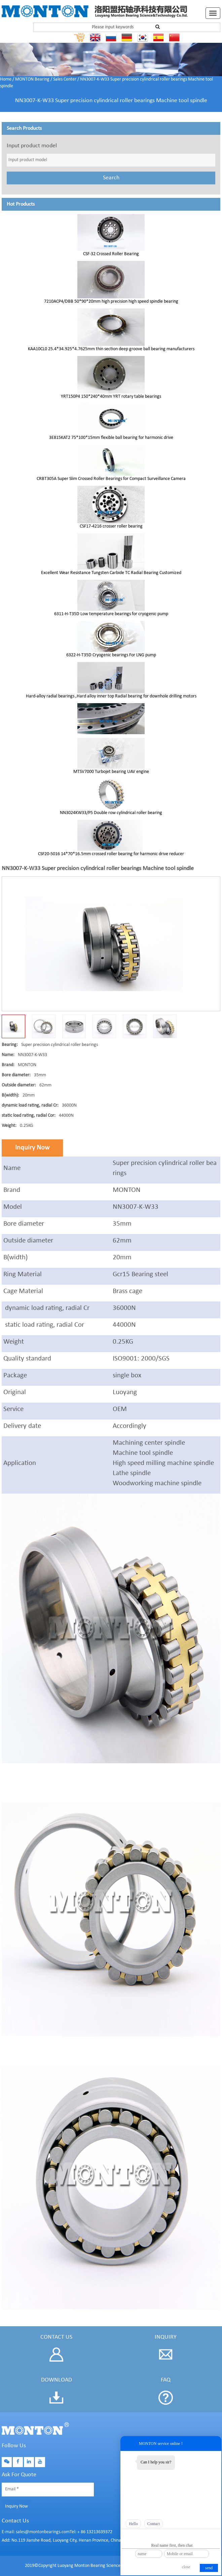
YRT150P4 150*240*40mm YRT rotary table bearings (111, 396)
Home (5, 79)
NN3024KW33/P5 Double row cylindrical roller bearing (111, 812)
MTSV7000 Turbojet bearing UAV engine (111, 771)
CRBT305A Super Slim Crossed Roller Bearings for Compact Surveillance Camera (111, 478)
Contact (153, 2523)
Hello (133, 2523)
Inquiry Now (32, 1147)
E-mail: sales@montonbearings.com (36, 2532)
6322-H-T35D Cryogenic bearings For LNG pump (111, 655)
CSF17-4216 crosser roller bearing (111, 526)
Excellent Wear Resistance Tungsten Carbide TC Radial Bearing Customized (111, 572)
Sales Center (64, 79)
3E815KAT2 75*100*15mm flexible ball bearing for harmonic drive (111, 437)
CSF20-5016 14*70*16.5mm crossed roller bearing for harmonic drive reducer (111, 854)
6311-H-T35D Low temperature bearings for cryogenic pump (111, 614)
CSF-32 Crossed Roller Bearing (111, 254)
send (209, 2568)
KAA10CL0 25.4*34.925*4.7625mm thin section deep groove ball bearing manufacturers (111, 349)
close (186, 2567)
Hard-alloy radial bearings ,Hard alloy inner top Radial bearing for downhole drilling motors (111, 696)
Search (111, 178)
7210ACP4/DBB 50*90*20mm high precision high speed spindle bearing (111, 301)
